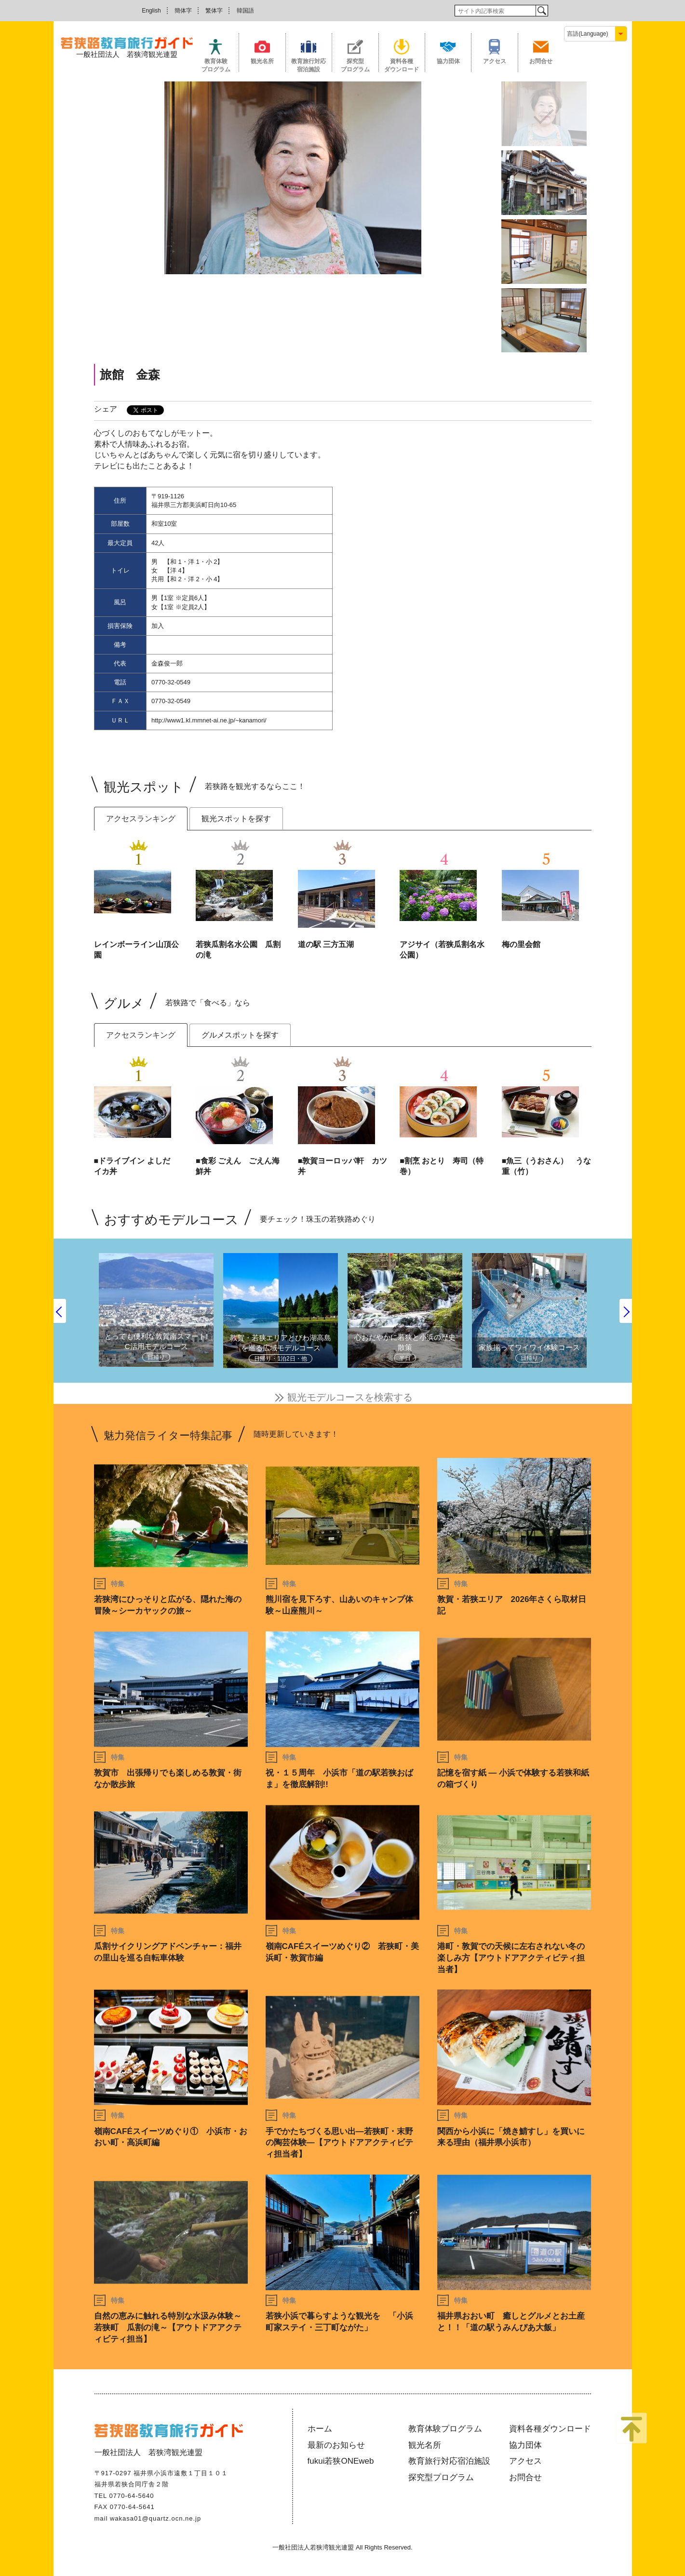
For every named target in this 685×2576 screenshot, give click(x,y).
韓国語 (245, 10)
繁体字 (214, 10)
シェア (105, 409)
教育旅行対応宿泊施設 (308, 65)
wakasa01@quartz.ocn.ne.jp (155, 2518)
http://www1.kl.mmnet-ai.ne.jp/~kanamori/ (209, 720)
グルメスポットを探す (240, 1035)
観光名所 (262, 61)
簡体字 (183, 10)
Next (625, 1311)
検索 (542, 10)
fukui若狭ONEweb (341, 2461)
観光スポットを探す (236, 818)
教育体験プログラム (215, 65)
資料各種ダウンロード (401, 65)
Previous (60, 1311)
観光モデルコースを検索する (350, 1397)
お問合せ (540, 61)
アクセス (494, 61)
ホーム (320, 2428)
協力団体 (448, 61)
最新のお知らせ (336, 2445)
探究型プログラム (355, 65)
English (151, 10)
